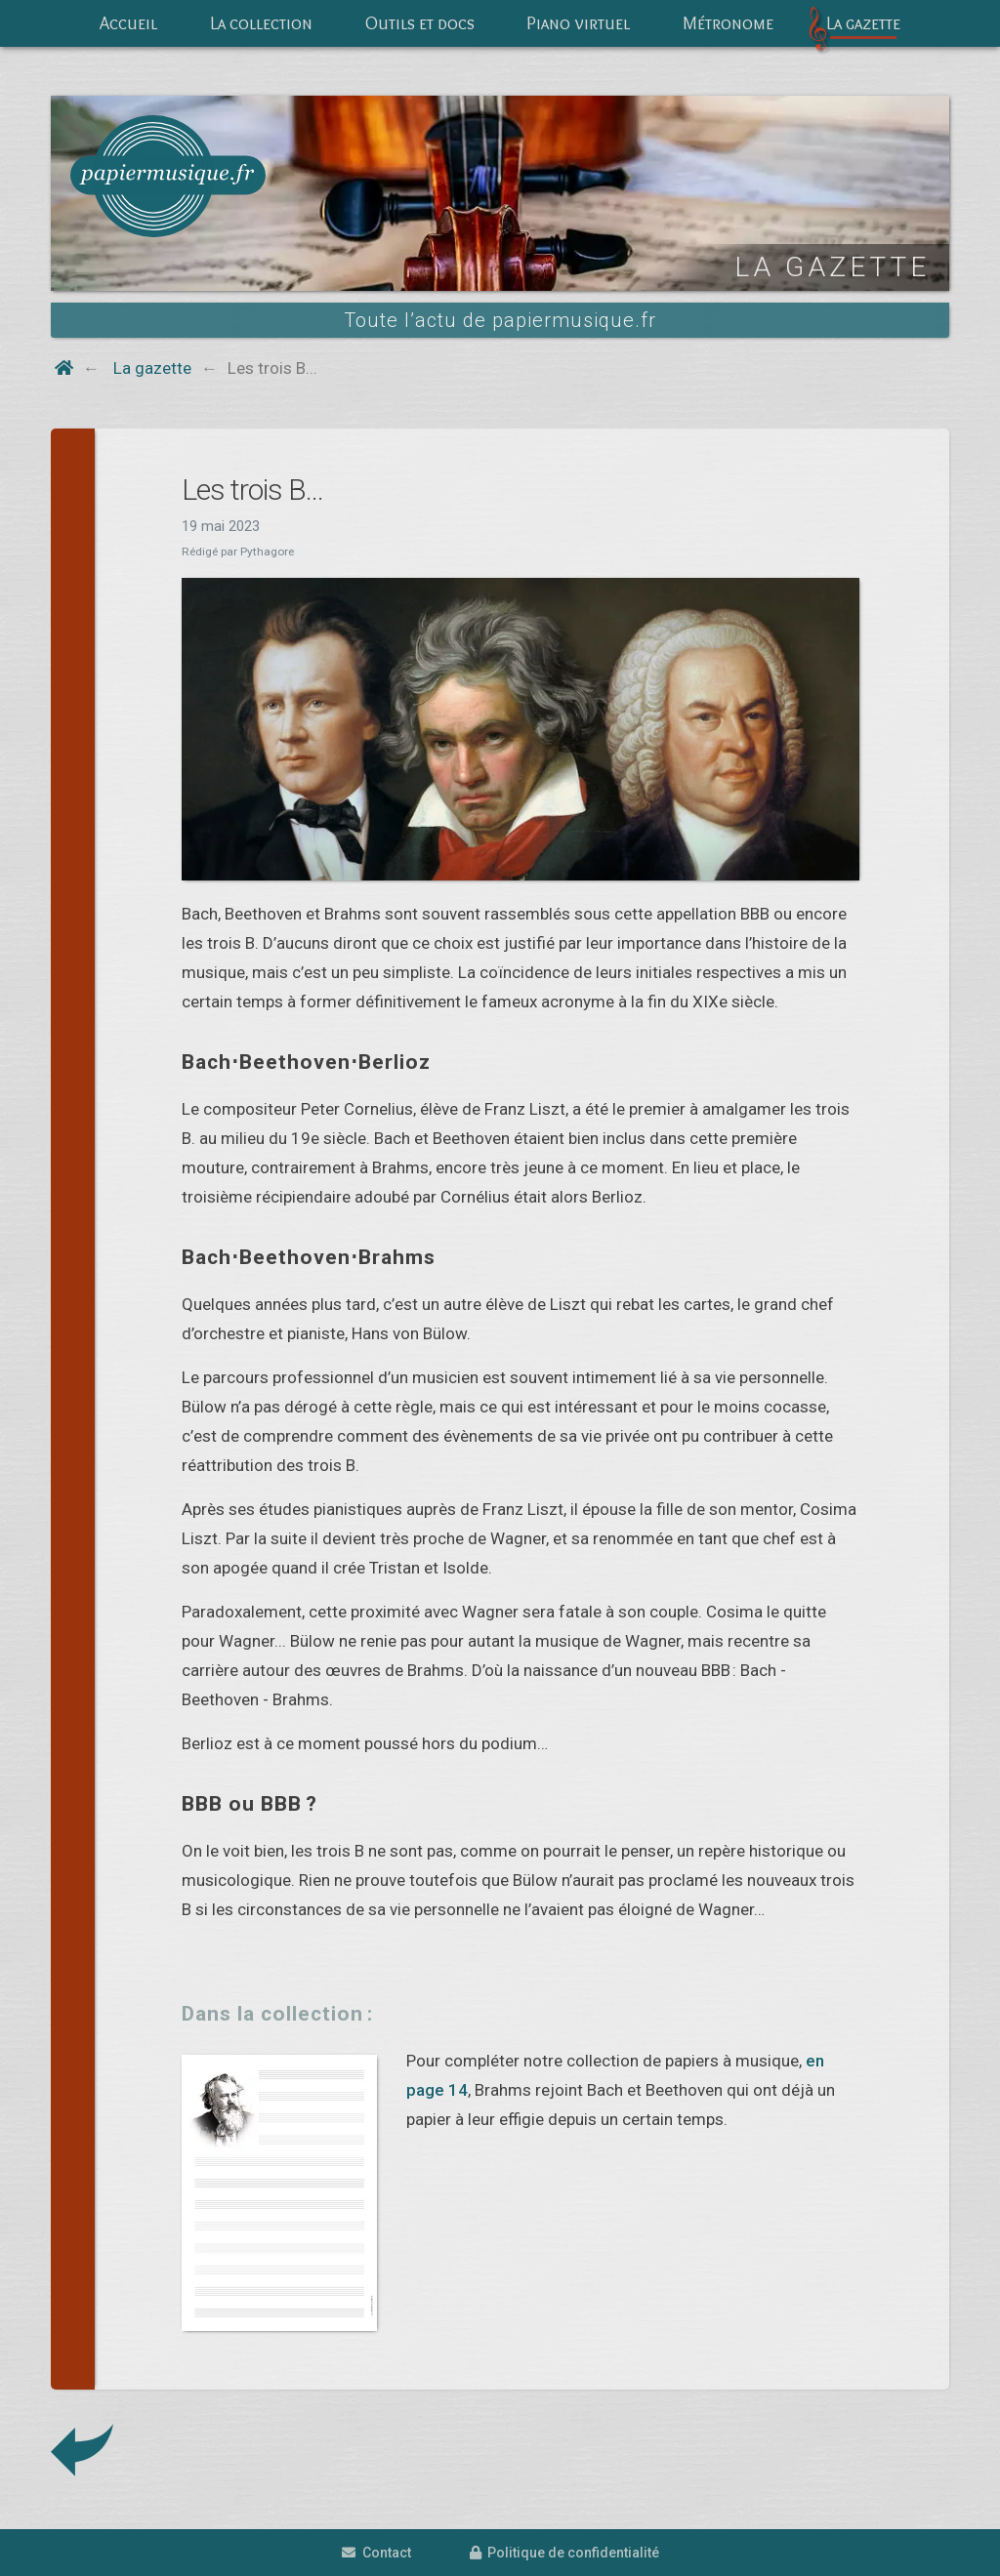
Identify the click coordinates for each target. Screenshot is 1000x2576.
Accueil (128, 23)
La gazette (863, 23)
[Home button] (64, 368)
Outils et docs (420, 23)
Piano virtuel (578, 23)
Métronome (728, 23)
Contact (376, 2552)
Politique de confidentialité (564, 2552)
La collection (261, 23)
